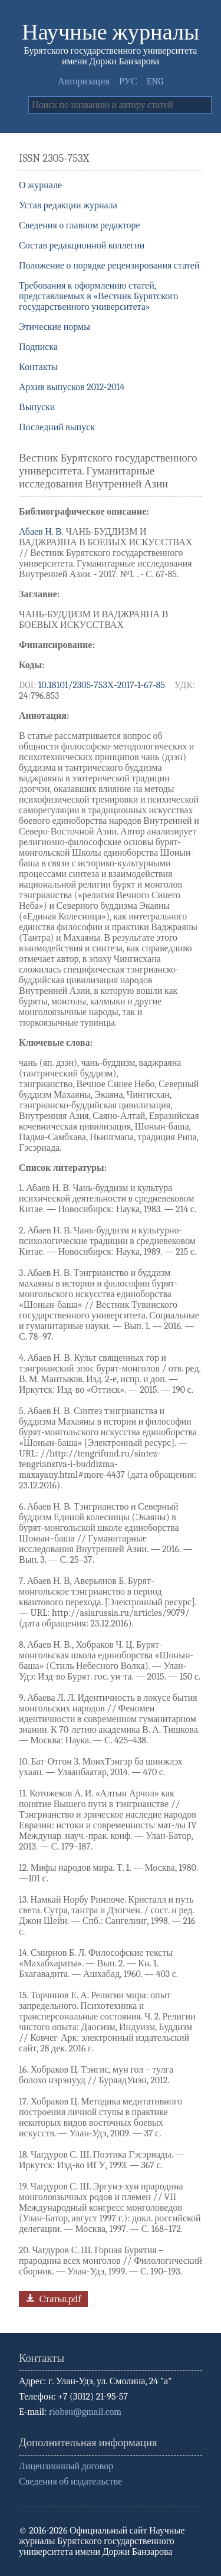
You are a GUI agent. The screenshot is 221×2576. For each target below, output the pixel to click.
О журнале (40, 185)
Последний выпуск (57, 427)
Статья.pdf (52, 2298)
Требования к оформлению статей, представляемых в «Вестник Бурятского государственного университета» (98, 296)
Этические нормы (54, 327)
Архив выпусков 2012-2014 (71, 387)
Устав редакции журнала (68, 205)
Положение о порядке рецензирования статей (109, 265)
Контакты (38, 367)
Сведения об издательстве (70, 2481)
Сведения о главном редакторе (79, 225)
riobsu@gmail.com (85, 2412)
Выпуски (37, 407)
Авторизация (84, 81)
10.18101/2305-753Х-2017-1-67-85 (101, 685)
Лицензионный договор (66, 2466)
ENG (155, 81)
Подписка (38, 347)
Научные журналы (110, 32)
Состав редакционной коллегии (81, 245)
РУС (128, 81)
